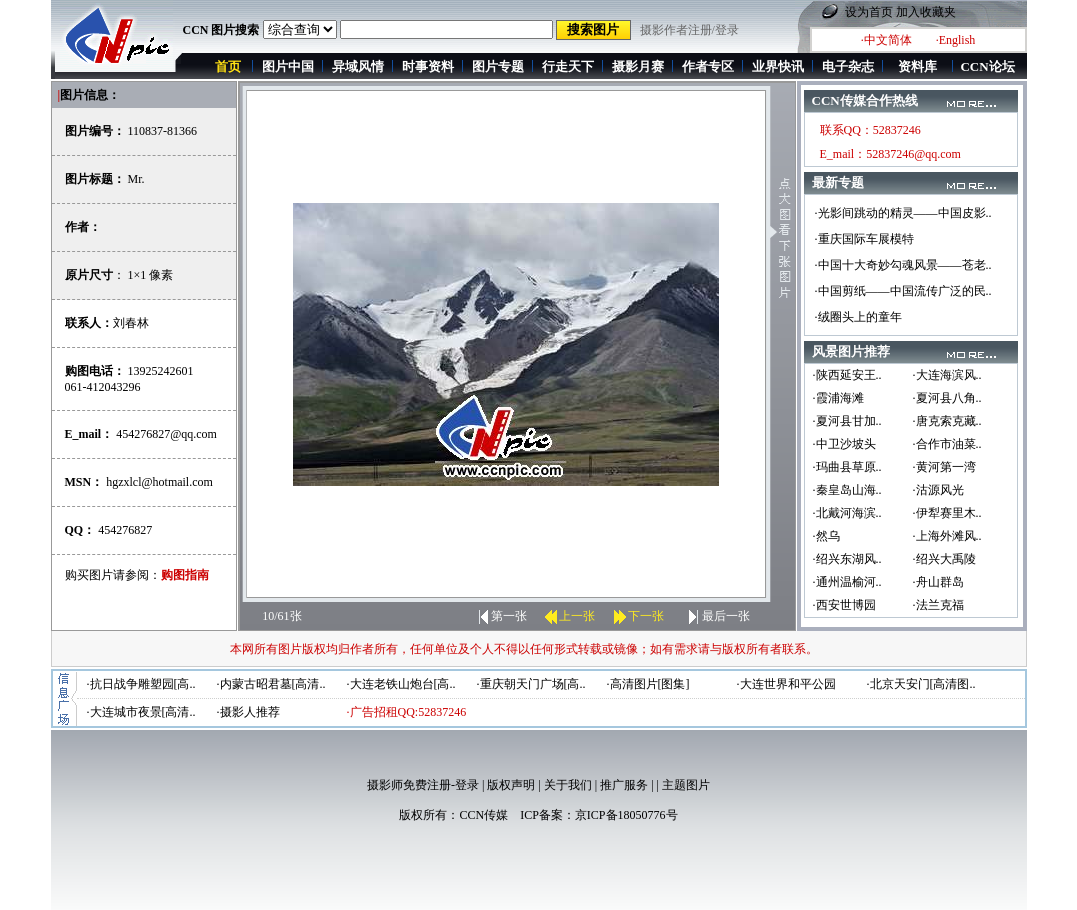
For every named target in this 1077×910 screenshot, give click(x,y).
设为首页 (869, 12)
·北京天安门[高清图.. (921, 684)
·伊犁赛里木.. (947, 513)
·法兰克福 (938, 605)
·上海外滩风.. (947, 536)
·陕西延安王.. (847, 375)
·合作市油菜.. (947, 444)
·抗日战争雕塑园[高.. (141, 684)
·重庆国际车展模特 (864, 239)
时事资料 (428, 66)
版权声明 (511, 785)
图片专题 (498, 66)
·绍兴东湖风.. (847, 559)
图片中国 (288, 66)
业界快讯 (778, 66)
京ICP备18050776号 (626, 815)
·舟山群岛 (938, 582)
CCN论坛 (987, 66)
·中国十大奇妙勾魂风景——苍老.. (903, 265)
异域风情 (358, 66)
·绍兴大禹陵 (944, 559)
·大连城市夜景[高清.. (141, 712)
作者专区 (708, 66)
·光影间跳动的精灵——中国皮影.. (903, 213)
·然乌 (826, 536)
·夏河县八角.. (947, 398)
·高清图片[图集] (648, 684)
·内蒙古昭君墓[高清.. (271, 684)
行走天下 (568, 66)
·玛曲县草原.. (847, 467)
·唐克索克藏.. (947, 421)
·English (956, 40)
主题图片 (686, 785)
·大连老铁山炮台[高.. (401, 684)
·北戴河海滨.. (847, 513)
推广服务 (624, 785)
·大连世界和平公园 (786, 684)
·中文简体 (886, 40)
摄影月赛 (638, 66)
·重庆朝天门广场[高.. (531, 684)
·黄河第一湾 (944, 467)
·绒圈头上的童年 (858, 317)
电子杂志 (848, 66)
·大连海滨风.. (947, 375)
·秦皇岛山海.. (847, 490)
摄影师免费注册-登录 (423, 785)
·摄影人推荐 (248, 712)
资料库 (917, 66)
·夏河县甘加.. (847, 421)
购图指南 (185, 575)
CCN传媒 (483, 815)
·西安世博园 (844, 605)
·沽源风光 (938, 490)
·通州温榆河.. (847, 582)
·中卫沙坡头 (844, 444)
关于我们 (568, 785)
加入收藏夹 (926, 12)
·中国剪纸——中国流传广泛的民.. (903, 291)
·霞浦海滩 (838, 398)
